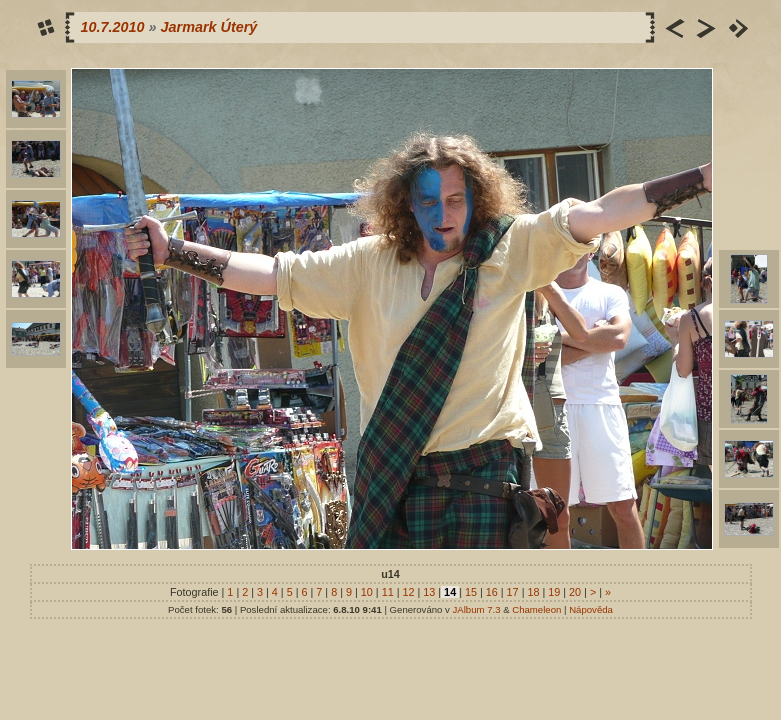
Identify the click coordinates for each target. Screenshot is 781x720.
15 (471, 592)
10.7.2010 (113, 27)
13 (429, 592)
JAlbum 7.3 (477, 609)
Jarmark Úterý (209, 27)
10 (367, 592)
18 (533, 592)
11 (388, 592)
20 (575, 592)
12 (408, 592)
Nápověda (591, 609)
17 (513, 592)
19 (554, 592)
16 (492, 592)
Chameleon (536, 609)
